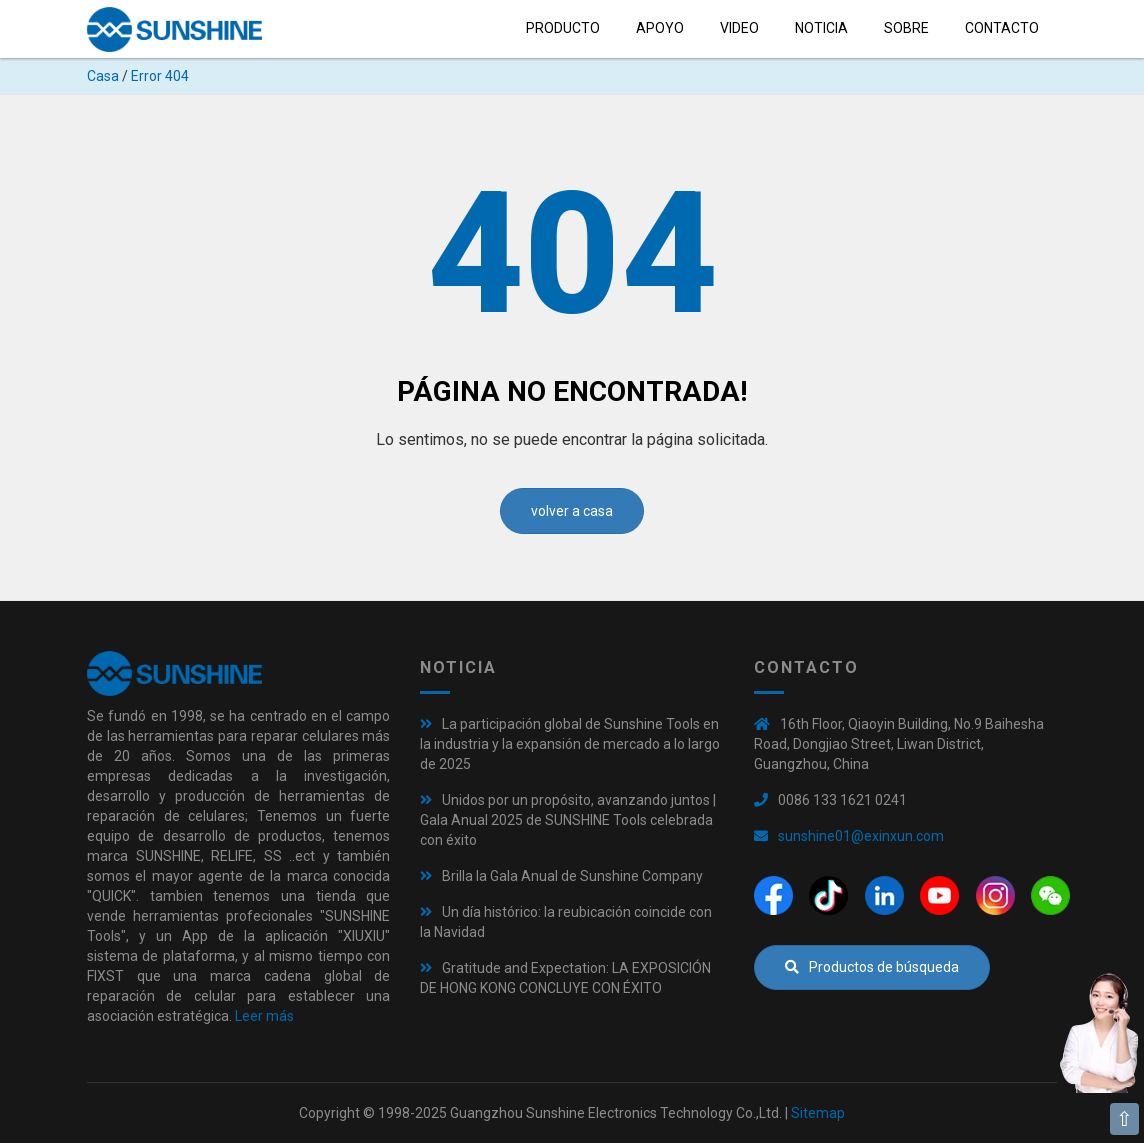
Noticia (821, 28)
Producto (563, 28)
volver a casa (572, 511)
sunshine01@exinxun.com (861, 836)
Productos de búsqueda (872, 967)
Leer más (264, 1016)
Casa (103, 76)
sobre (906, 28)
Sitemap (818, 1113)
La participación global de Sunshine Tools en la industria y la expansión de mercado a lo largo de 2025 (570, 744)
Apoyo (660, 28)
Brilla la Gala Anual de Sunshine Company (572, 876)
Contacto (1002, 28)
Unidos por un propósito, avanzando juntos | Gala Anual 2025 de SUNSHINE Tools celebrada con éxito (568, 820)
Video (739, 28)
